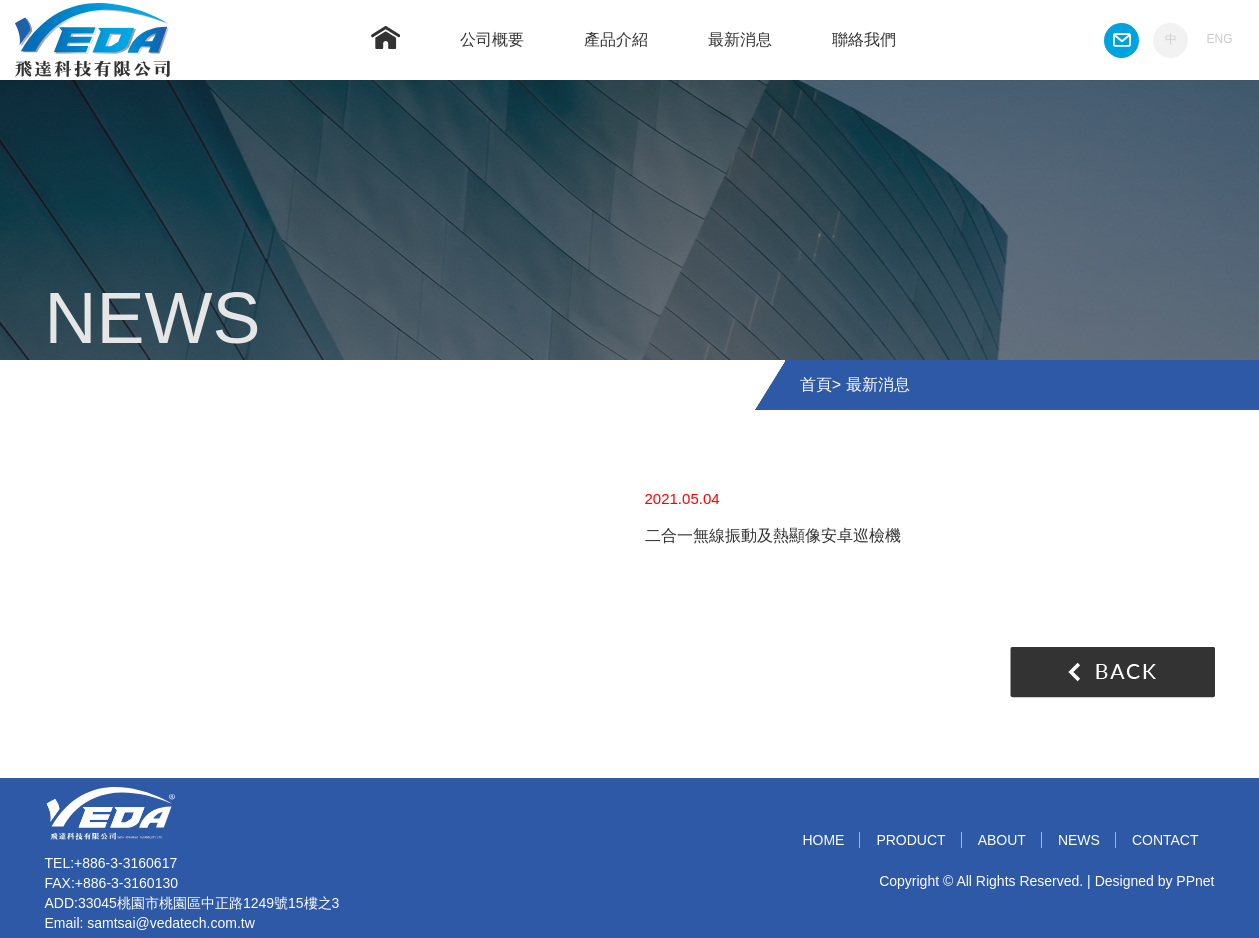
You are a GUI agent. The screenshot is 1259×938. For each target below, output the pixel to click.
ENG (1219, 39)
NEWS (1079, 840)
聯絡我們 (864, 39)
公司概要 (492, 39)
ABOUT (1002, 840)
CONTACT (1165, 840)
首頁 (816, 384)
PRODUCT (910, 840)
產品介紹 (616, 39)
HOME (823, 840)
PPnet (1195, 881)
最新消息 (740, 39)
